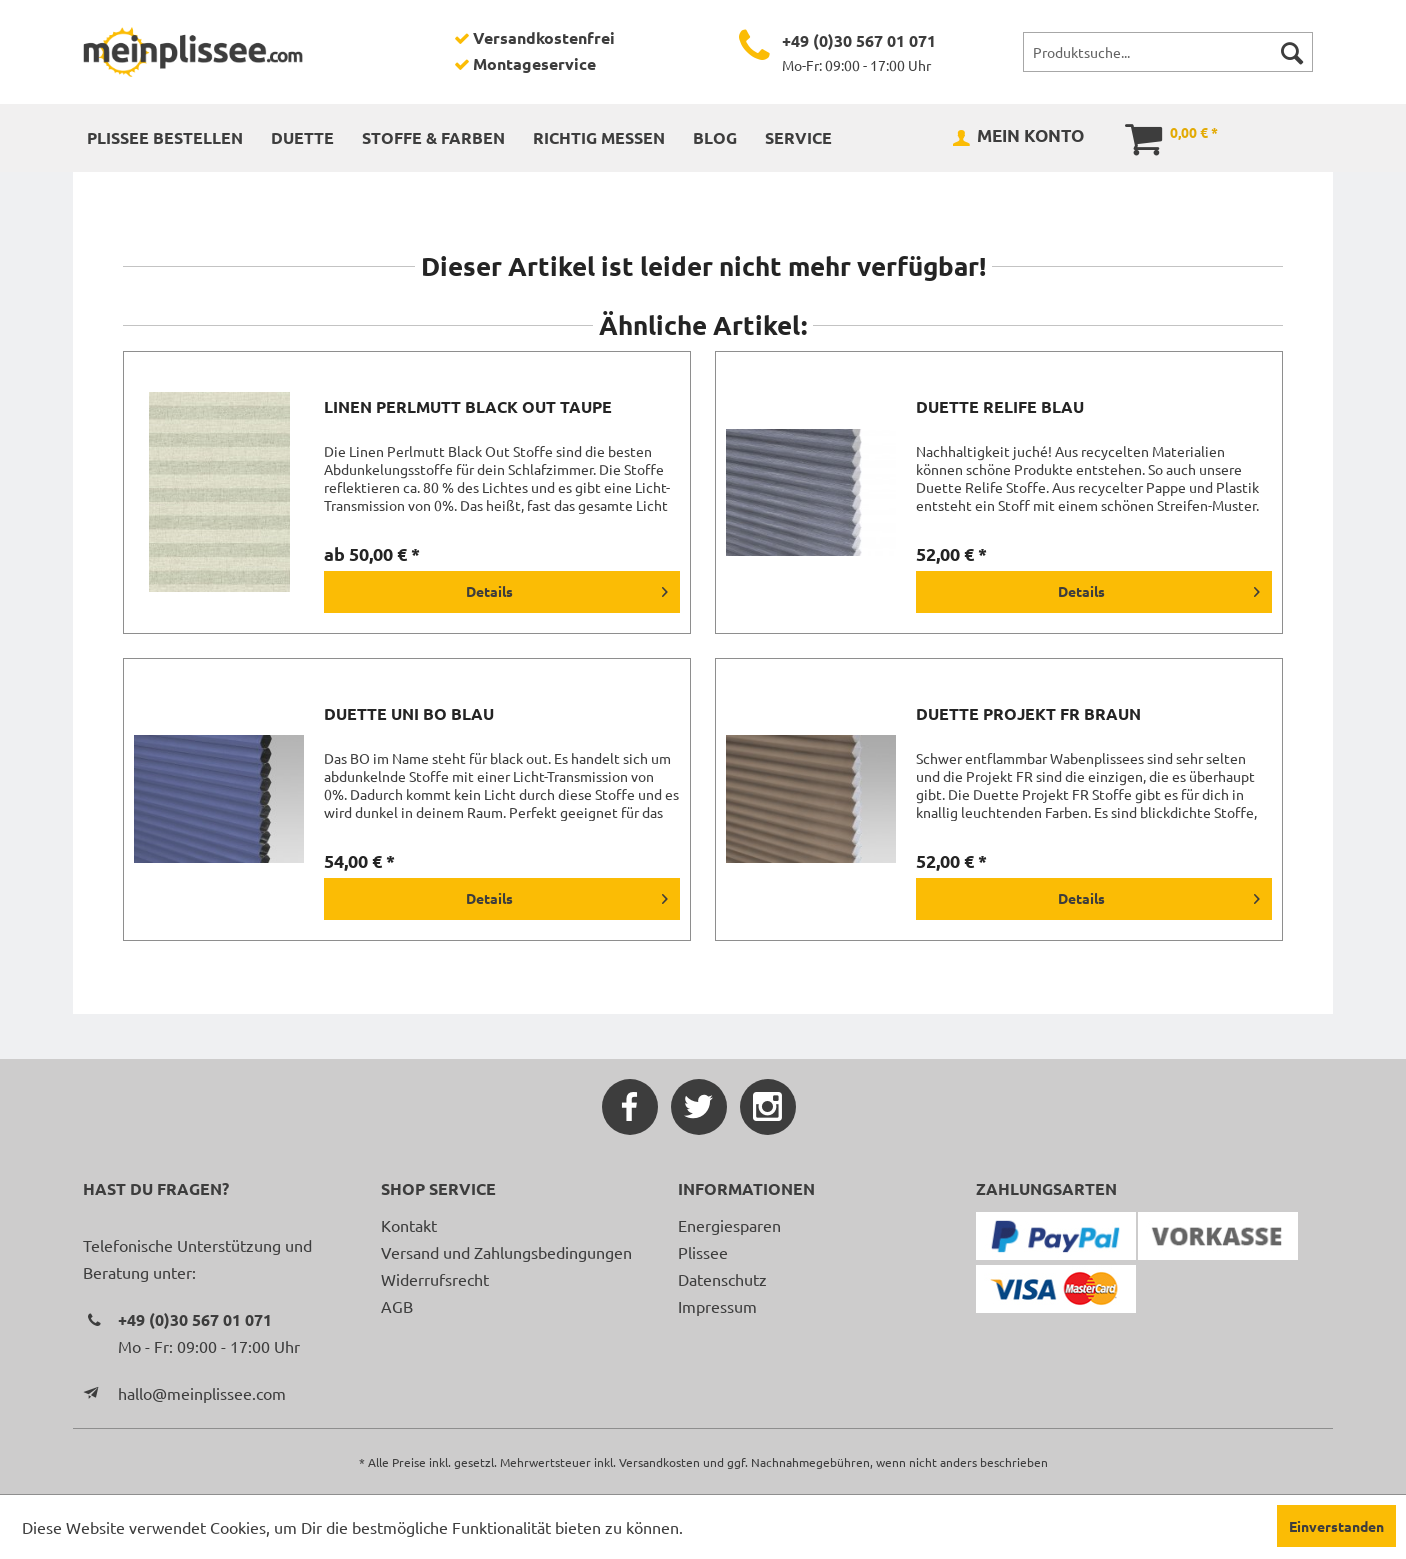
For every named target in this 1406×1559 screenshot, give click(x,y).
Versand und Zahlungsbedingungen (506, 1252)
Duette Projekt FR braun (1028, 714)
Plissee (703, 1252)
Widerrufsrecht (435, 1279)
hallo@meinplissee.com (202, 1393)
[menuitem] (1168, 52)
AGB (397, 1306)
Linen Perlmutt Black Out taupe (468, 407)
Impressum (717, 1306)
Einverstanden (1336, 1526)
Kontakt (409, 1225)
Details (567, 588)
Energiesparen (729, 1225)
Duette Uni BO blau (409, 714)
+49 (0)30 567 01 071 (859, 40)
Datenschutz (722, 1279)
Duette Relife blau (1000, 407)
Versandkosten (659, 1462)
